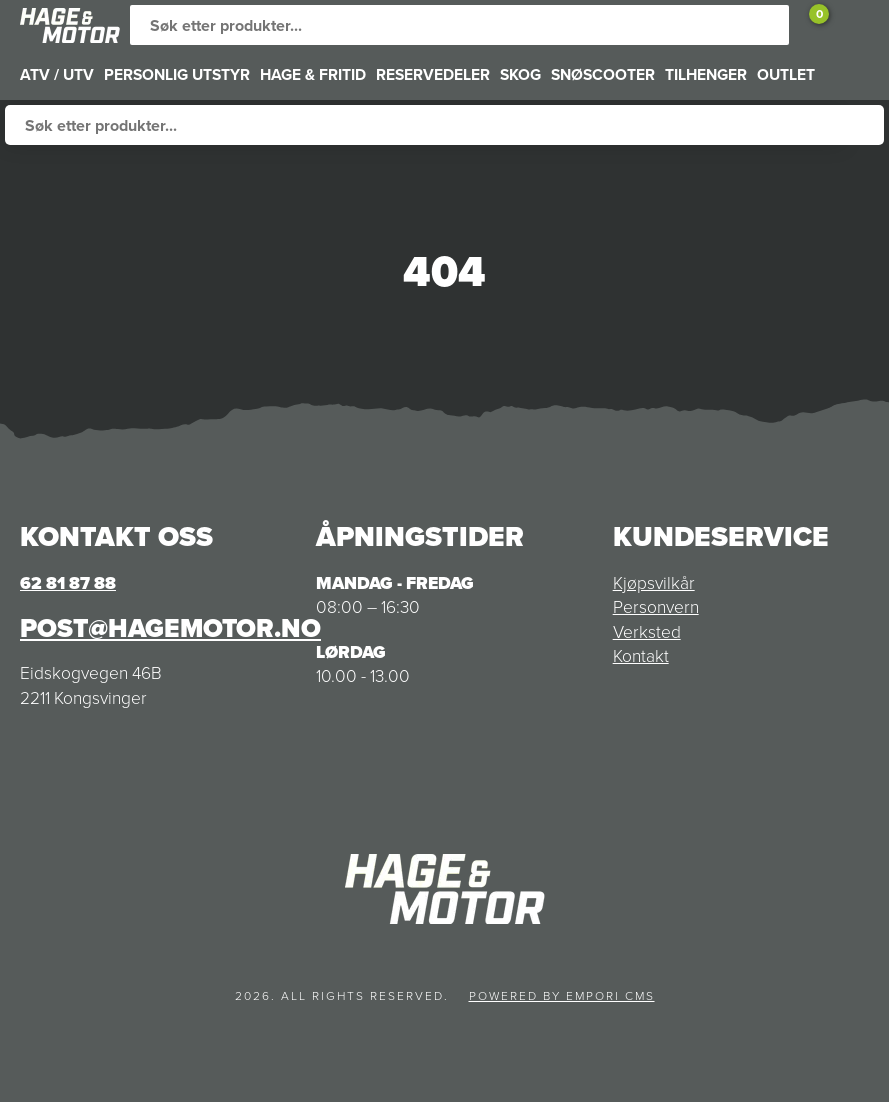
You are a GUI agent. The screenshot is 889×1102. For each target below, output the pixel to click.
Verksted (647, 632)
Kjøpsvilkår (654, 583)
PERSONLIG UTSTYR (177, 74)
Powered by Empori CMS (562, 996)
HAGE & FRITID (313, 74)
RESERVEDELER (433, 74)
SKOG (520, 74)
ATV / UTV (57, 74)
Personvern (656, 607)
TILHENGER (706, 74)
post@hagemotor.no (170, 628)
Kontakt (641, 656)
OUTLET (786, 74)
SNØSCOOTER (603, 74)
